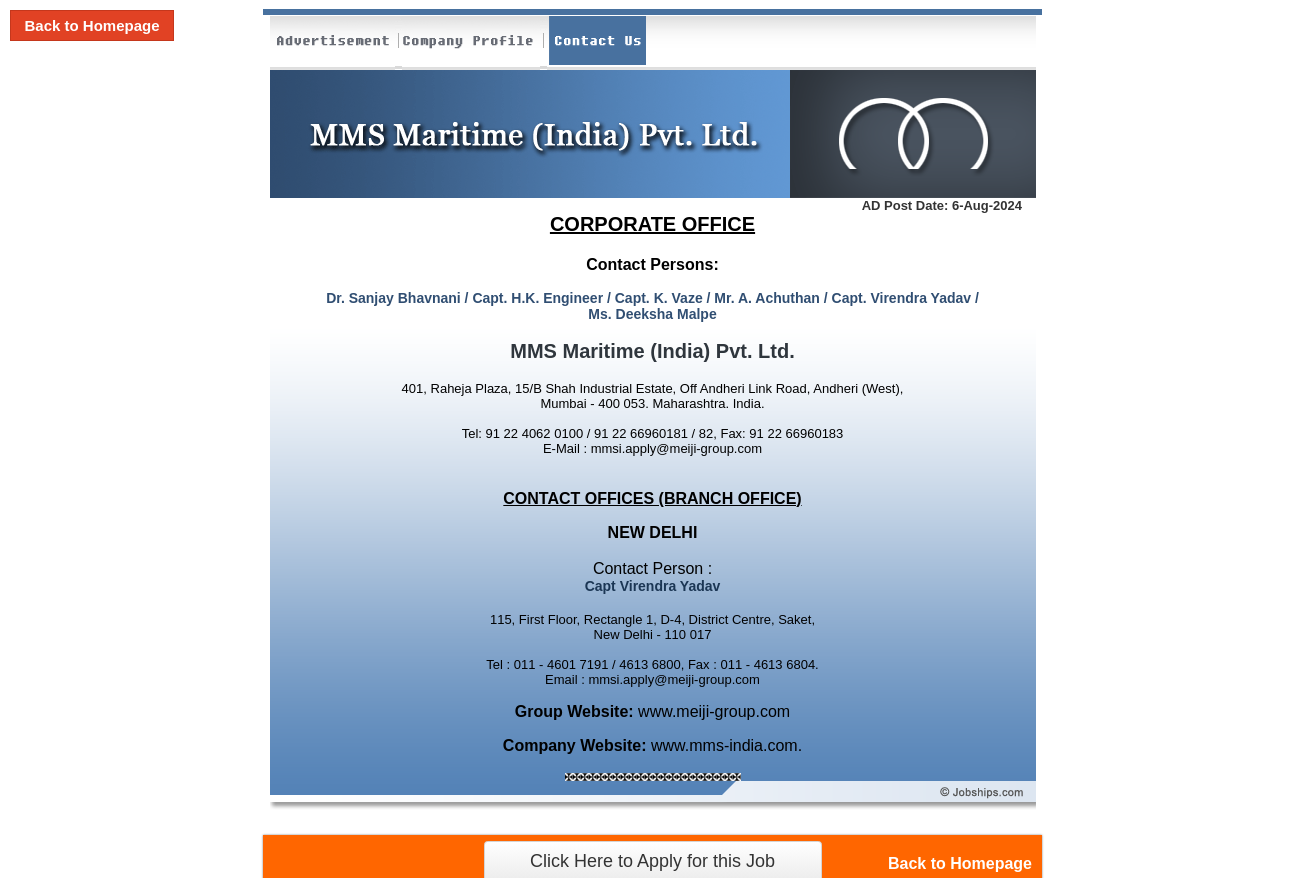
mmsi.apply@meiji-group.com (676, 448)
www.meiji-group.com (714, 711)
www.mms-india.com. (726, 745)
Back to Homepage (91, 25)
